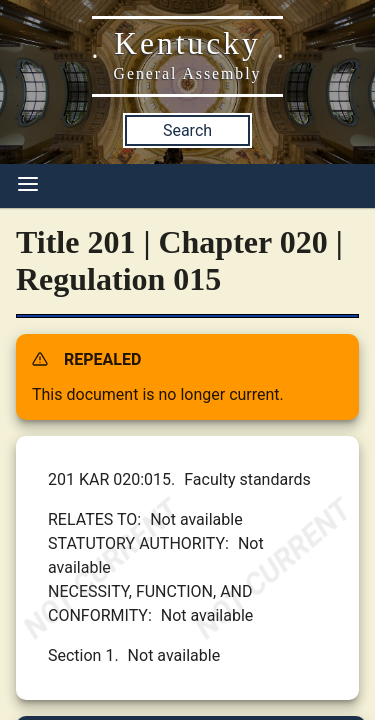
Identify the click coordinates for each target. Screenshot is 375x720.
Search (187, 130)
